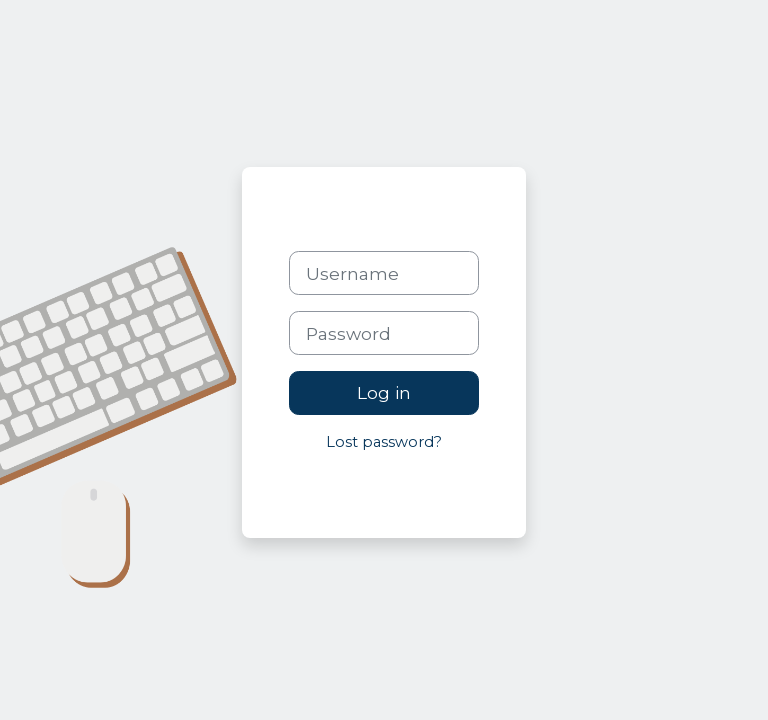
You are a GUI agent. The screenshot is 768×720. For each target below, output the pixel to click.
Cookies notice (400, 488)
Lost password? (384, 442)
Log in (384, 392)
